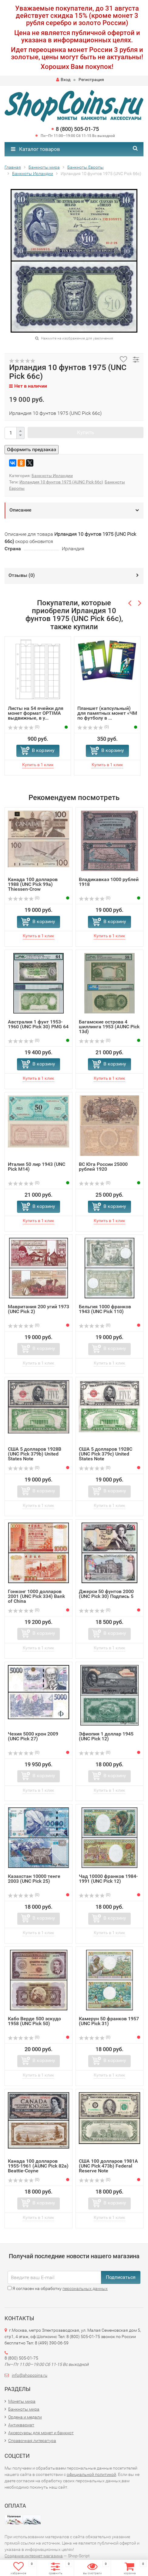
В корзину (43, 750)
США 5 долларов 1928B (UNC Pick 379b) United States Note (34, 1454)
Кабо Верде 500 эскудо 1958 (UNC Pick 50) (34, 2021)
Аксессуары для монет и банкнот (41, 2432)
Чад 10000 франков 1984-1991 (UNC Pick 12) (108, 1878)
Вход (63, 79)
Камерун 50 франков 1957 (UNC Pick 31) (109, 2021)
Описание (20, 510)
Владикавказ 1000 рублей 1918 (109, 882)
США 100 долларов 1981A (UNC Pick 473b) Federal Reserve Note (108, 2166)
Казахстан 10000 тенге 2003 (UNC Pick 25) (34, 1878)
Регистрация (91, 79)
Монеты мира (21, 2401)
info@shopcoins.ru (29, 2375)
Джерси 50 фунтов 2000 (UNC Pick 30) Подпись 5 (106, 1594)
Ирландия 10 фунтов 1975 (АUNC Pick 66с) (61, 482)
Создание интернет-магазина (34, 2555)
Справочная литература (32, 2440)
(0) (23, 727)
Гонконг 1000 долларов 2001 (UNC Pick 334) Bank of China (36, 1596)
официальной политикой (91, 2474)
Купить (85, 432)
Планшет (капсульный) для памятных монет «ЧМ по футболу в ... (107, 713)
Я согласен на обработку (58, 2288)
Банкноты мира (23, 2409)
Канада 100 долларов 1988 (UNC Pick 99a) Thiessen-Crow (33, 884)
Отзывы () (21, 575)
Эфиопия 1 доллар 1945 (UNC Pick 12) (106, 1736)
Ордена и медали (25, 2417)
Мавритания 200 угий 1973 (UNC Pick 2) (38, 1309)
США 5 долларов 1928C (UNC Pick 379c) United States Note (105, 1454)
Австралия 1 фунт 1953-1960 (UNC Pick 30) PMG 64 (38, 1024)
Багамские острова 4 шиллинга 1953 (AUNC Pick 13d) (109, 1026)
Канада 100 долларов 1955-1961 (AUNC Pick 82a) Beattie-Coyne (38, 2166)
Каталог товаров (35, 149)
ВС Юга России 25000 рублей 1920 (103, 1166)
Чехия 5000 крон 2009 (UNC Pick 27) (33, 1736)
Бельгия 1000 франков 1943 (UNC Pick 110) (105, 1309)
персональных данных (85, 2288)
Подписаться (121, 2277)
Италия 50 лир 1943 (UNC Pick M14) (36, 1166)
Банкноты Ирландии (52, 475)
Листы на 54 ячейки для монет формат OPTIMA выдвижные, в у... (35, 713)
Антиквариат (21, 2424)
